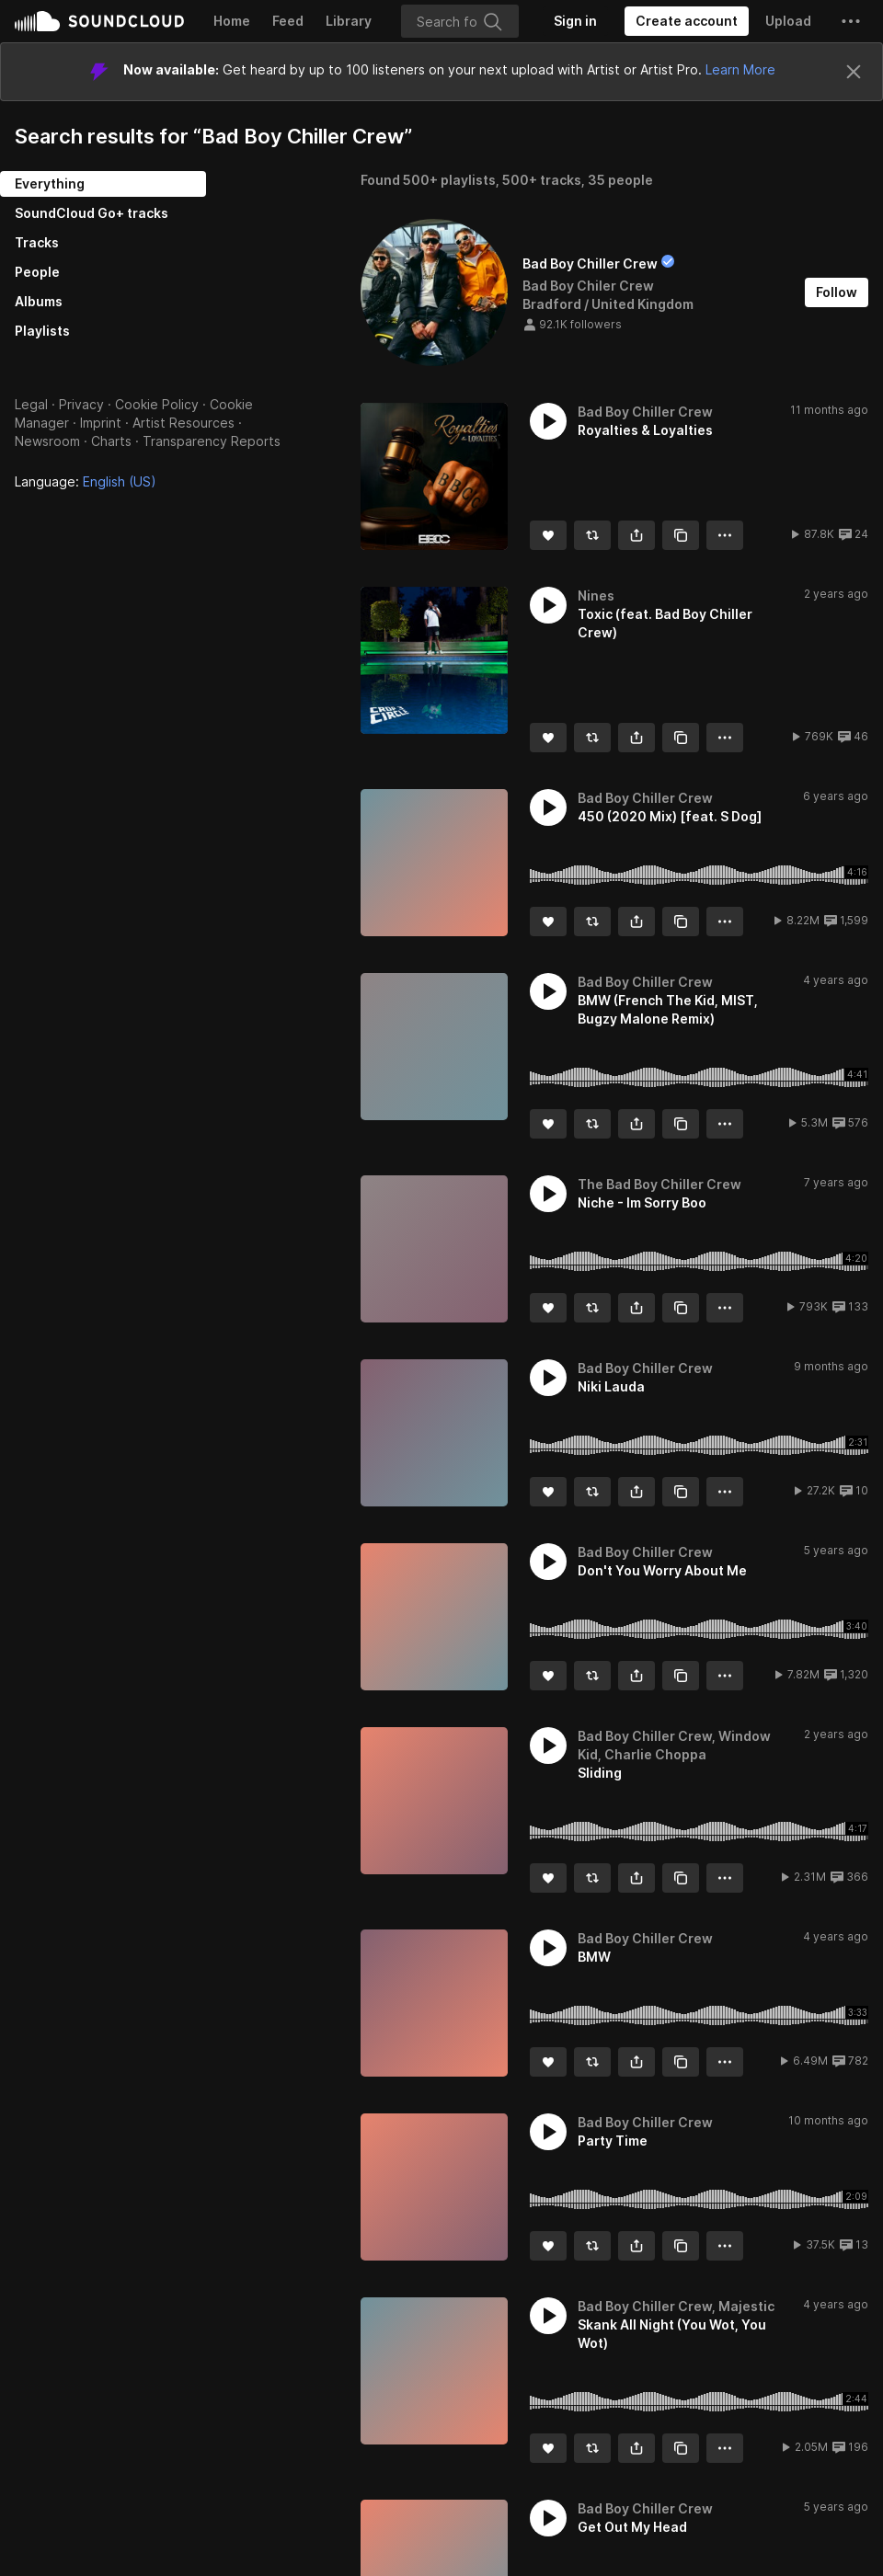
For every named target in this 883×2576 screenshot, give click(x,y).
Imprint (100, 422)
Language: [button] (85, 481)
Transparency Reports (212, 441)
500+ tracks (541, 180)
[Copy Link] (680, 535)
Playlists (42, 330)
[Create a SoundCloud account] (687, 21)
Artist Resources (183, 422)
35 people (620, 180)
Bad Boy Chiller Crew (590, 263)
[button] (850, 21)
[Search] (460, 21)
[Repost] (592, 535)
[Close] (853, 72)
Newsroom (47, 441)
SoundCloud (99, 21)
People (37, 272)
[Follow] (836, 292)
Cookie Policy (157, 404)
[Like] (548, 535)
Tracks (37, 242)
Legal (31, 404)
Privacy (81, 404)
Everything (50, 183)
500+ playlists (449, 180)
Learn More (740, 69)
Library (349, 21)
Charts (111, 441)
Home (231, 21)
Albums (39, 301)
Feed (288, 21)
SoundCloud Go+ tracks (91, 213)
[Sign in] (575, 21)
